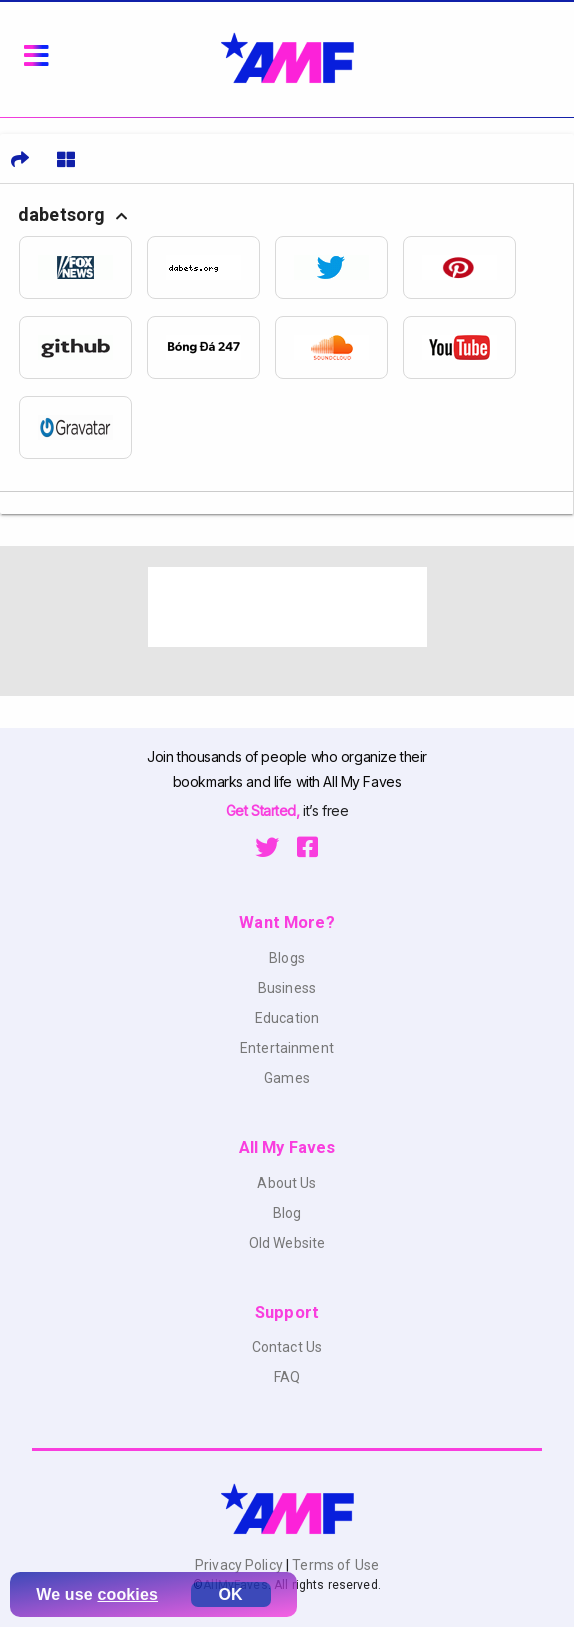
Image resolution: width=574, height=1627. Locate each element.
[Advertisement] (287, 607)
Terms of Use (334, 1565)
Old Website (287, 1243)
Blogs (287, 958)
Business (287, 988)
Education (287, 1018)
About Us (286, 1183)
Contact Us (287, 1347)
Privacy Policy (240, 1565)
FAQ (287, 1377)
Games (287, 1078)
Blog (287, 1213)
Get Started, (264, 810)
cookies (127, 1594)
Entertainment (287, 1048)
